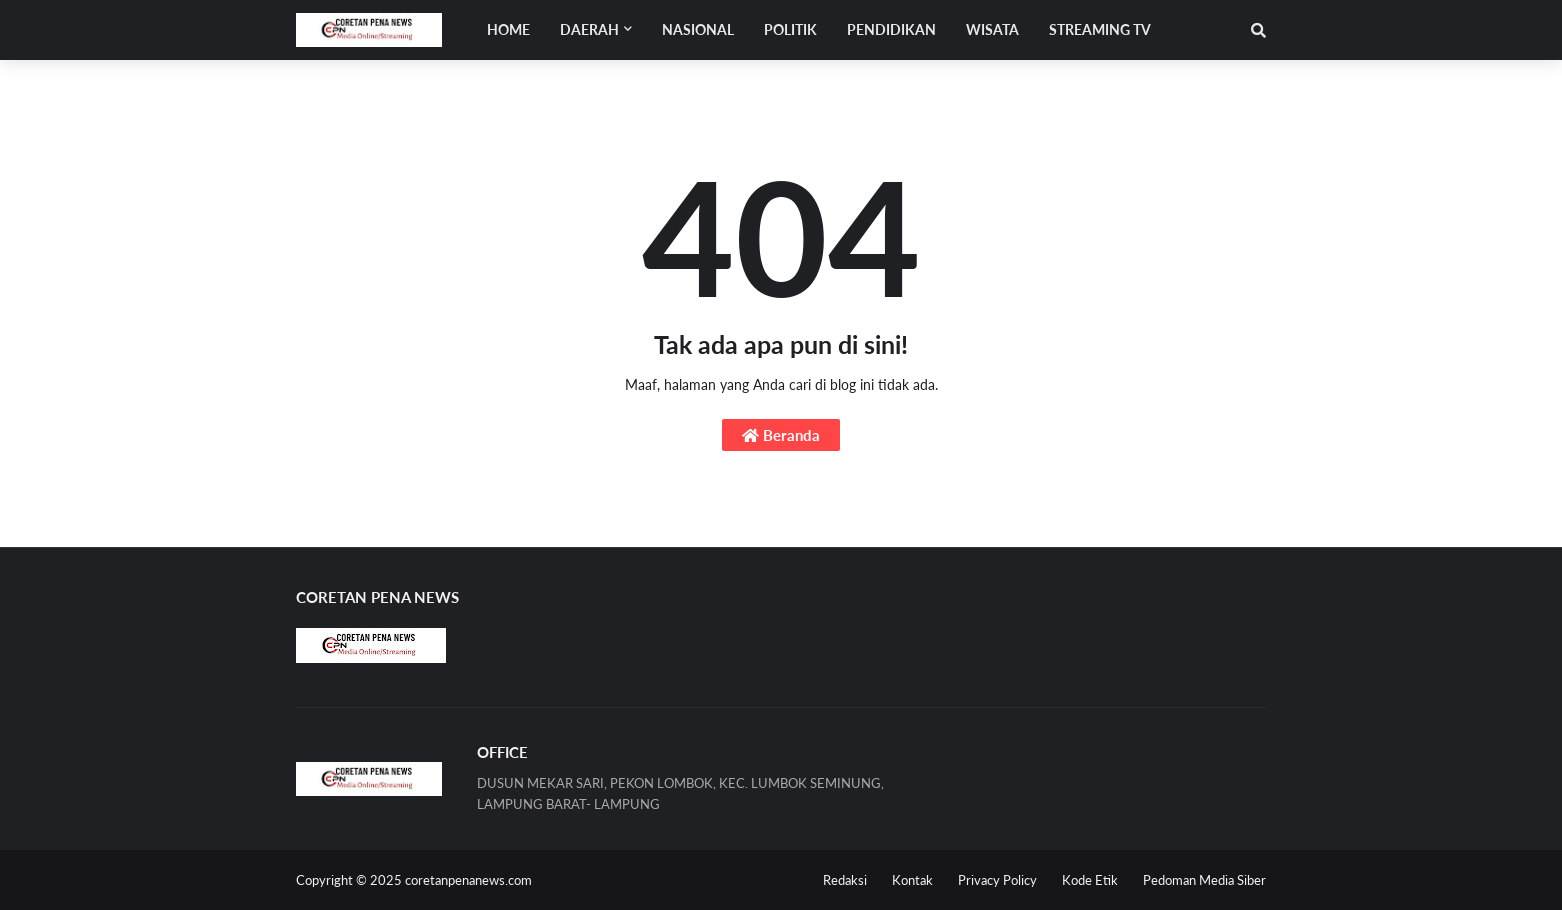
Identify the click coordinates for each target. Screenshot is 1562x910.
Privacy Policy (997, 880)
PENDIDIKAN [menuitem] (891, 29)
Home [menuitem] (508, 29)
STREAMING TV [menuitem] (1100, 29)
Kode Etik (1090, 880)
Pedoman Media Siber (1204, 880)
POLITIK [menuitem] (790, 29)
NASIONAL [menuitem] (698, 29)
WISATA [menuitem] (992, 29)
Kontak (912, 880)
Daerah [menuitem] (589, 29)
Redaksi (845, 880)
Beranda (781, 435)
